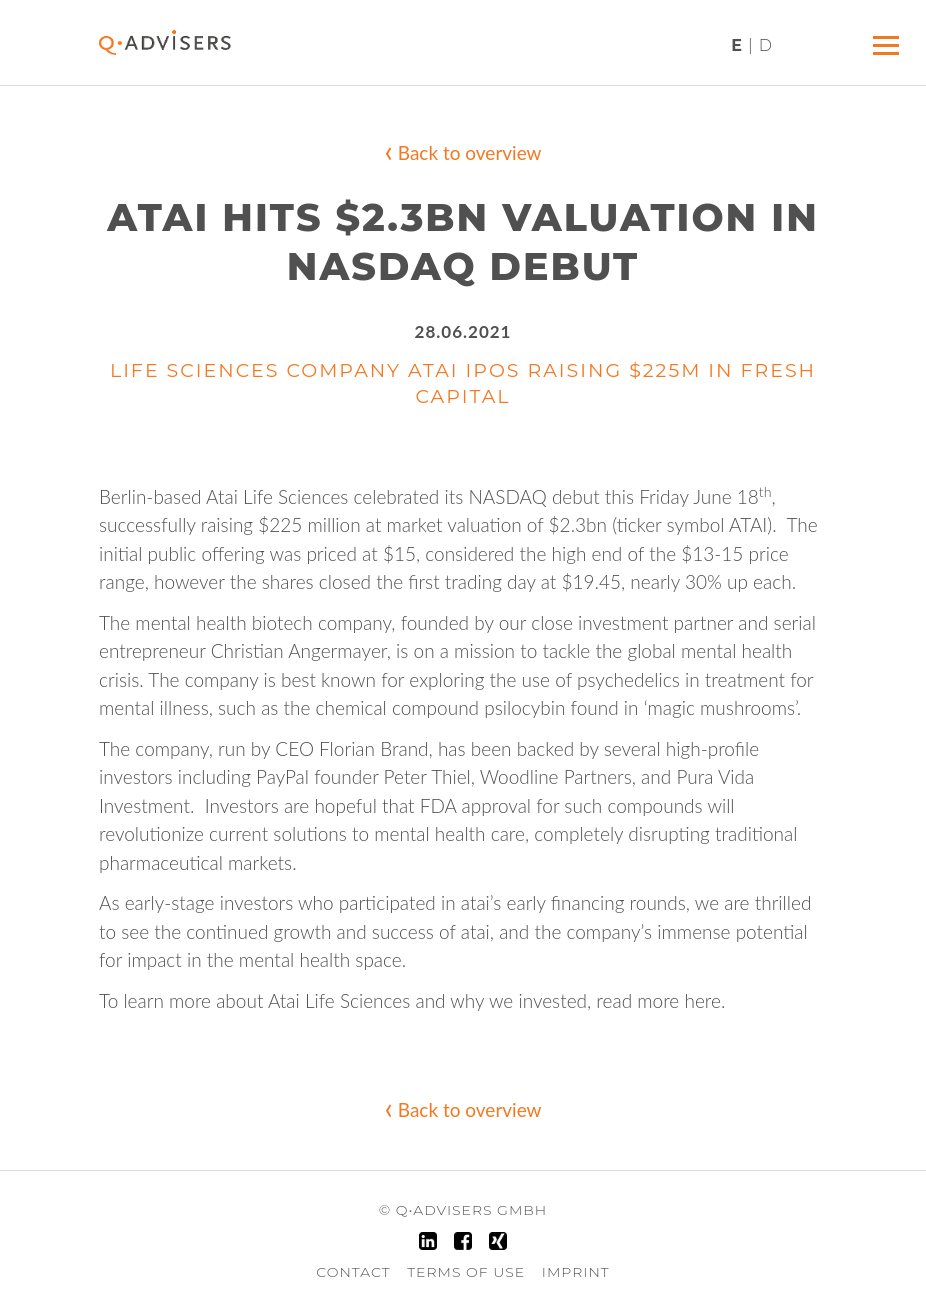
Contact (353, 1272)
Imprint (576, 1272)
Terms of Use (466, 1272)
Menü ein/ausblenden (890, 37)
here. (704, 1000)
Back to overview (462, 150)
